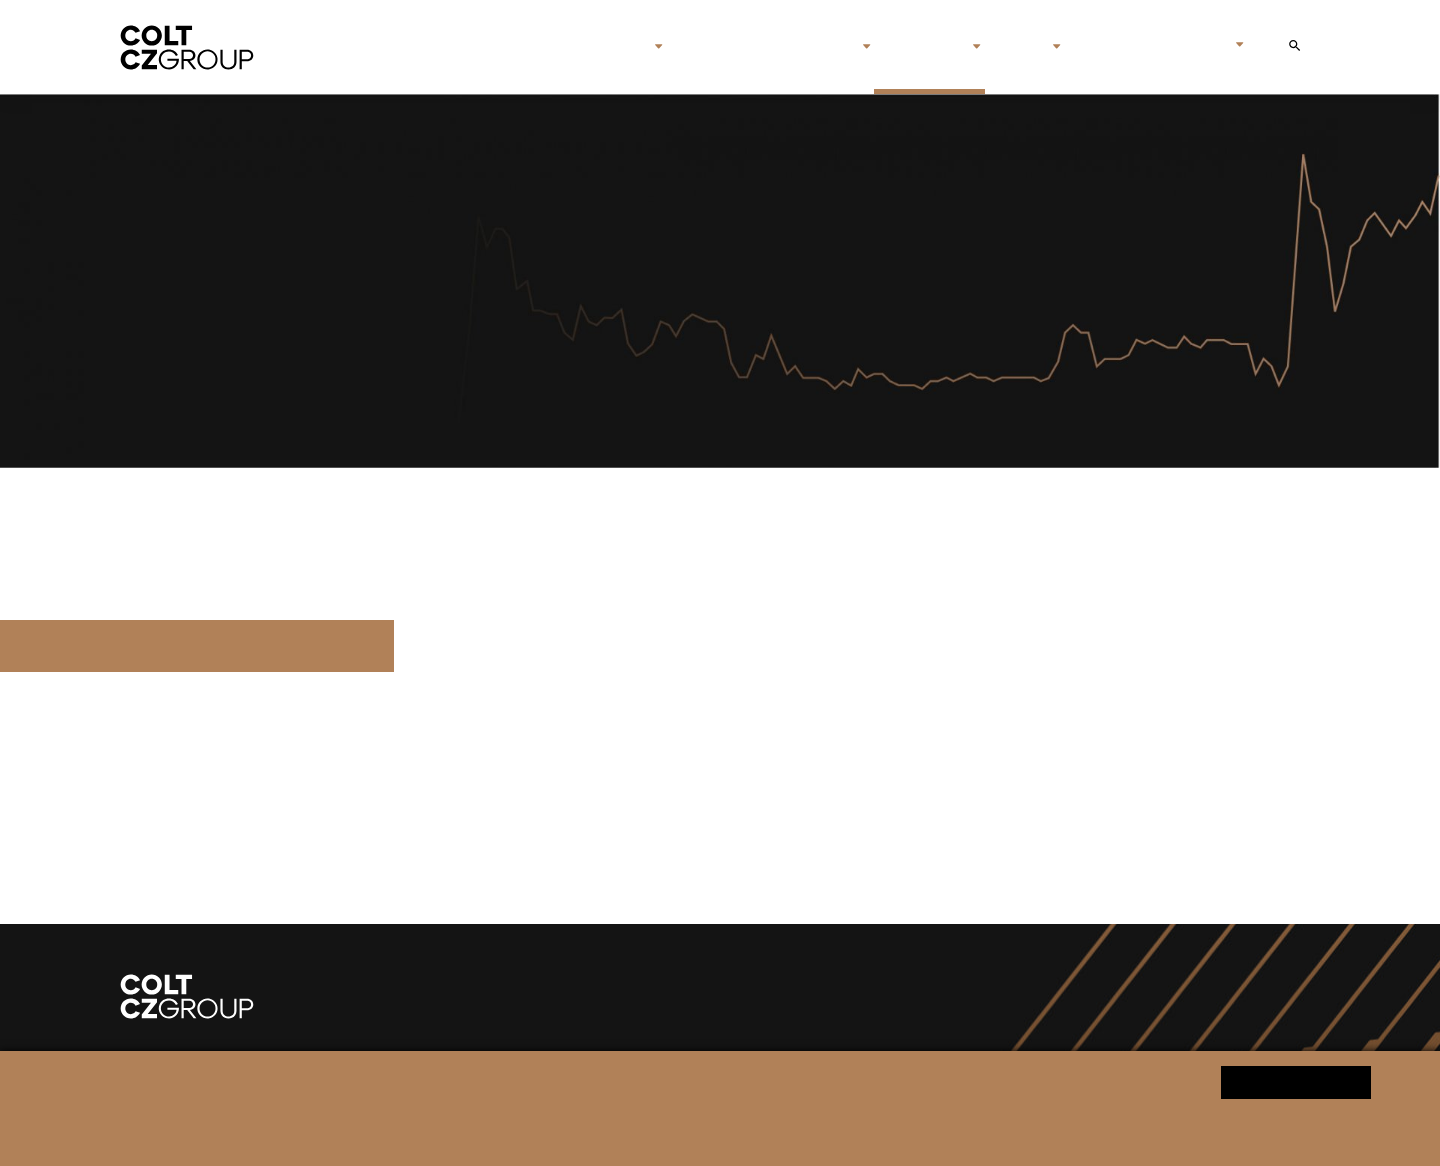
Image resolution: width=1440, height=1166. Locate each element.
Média (1017, 47)
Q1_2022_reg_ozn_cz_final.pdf (197, 646)
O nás (620, 47)
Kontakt (1106, 47)
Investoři (921, 47)
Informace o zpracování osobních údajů (472, 1132)
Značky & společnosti (762, 47)
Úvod (557, 47)
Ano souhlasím (1296, 1081)
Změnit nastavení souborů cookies (695, 1132)
